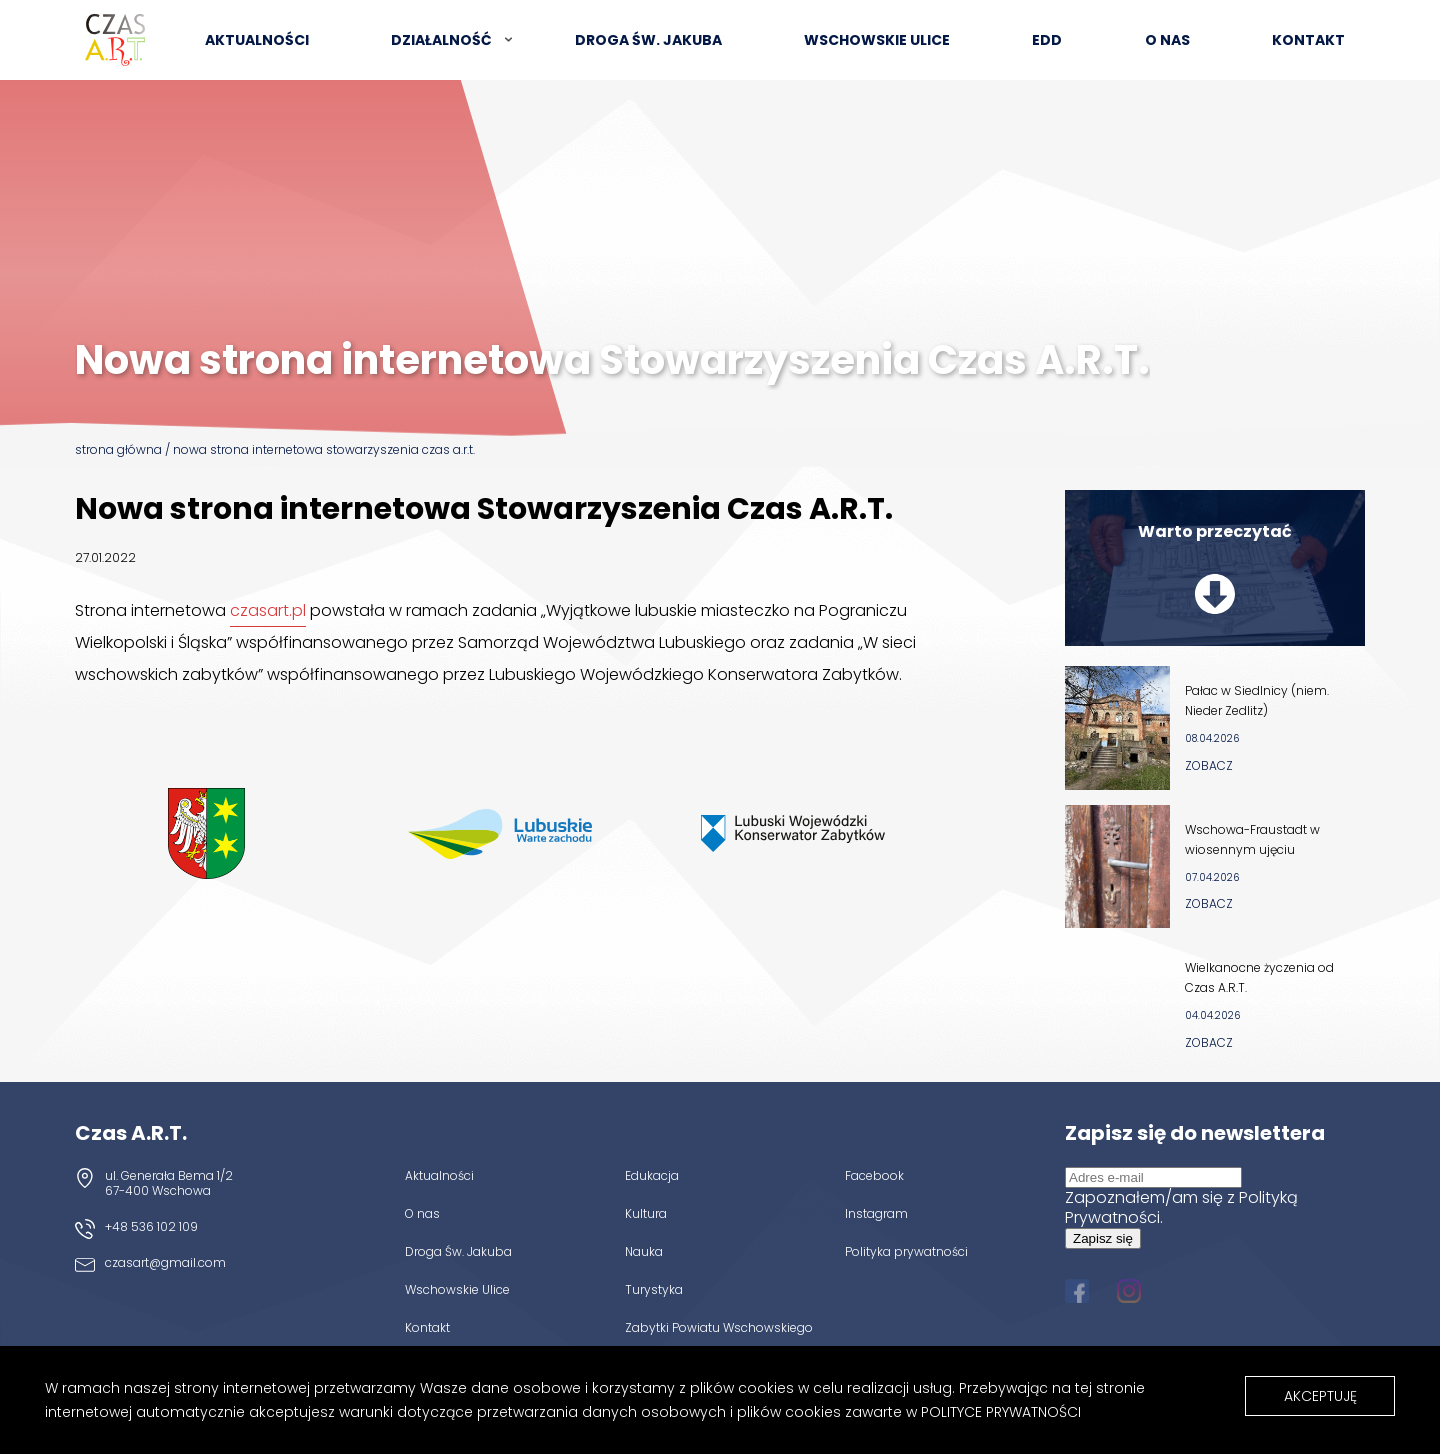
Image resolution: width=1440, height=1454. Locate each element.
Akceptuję (1320, 1396)
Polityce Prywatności (1001, 1412)
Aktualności (257, 40)
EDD (1047, 40)
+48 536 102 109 (151, 1226)
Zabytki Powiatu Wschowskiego (719, 1327)
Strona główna (118, 449)
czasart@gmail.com (165, 1262)
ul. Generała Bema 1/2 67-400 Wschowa (169, 1183)
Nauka (644, 1251)
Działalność (441, 40)
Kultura (646, 1213)
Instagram (876, 1213)
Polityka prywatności (906, 1251)
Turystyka (654, 1289)
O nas (1167, 40)
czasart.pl (268, 610)
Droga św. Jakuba (648, 40)
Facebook (874, 1175)
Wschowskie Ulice (877, 40)
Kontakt (1308, 40)
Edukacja (652, 1175)
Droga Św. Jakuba (458, 1251)
